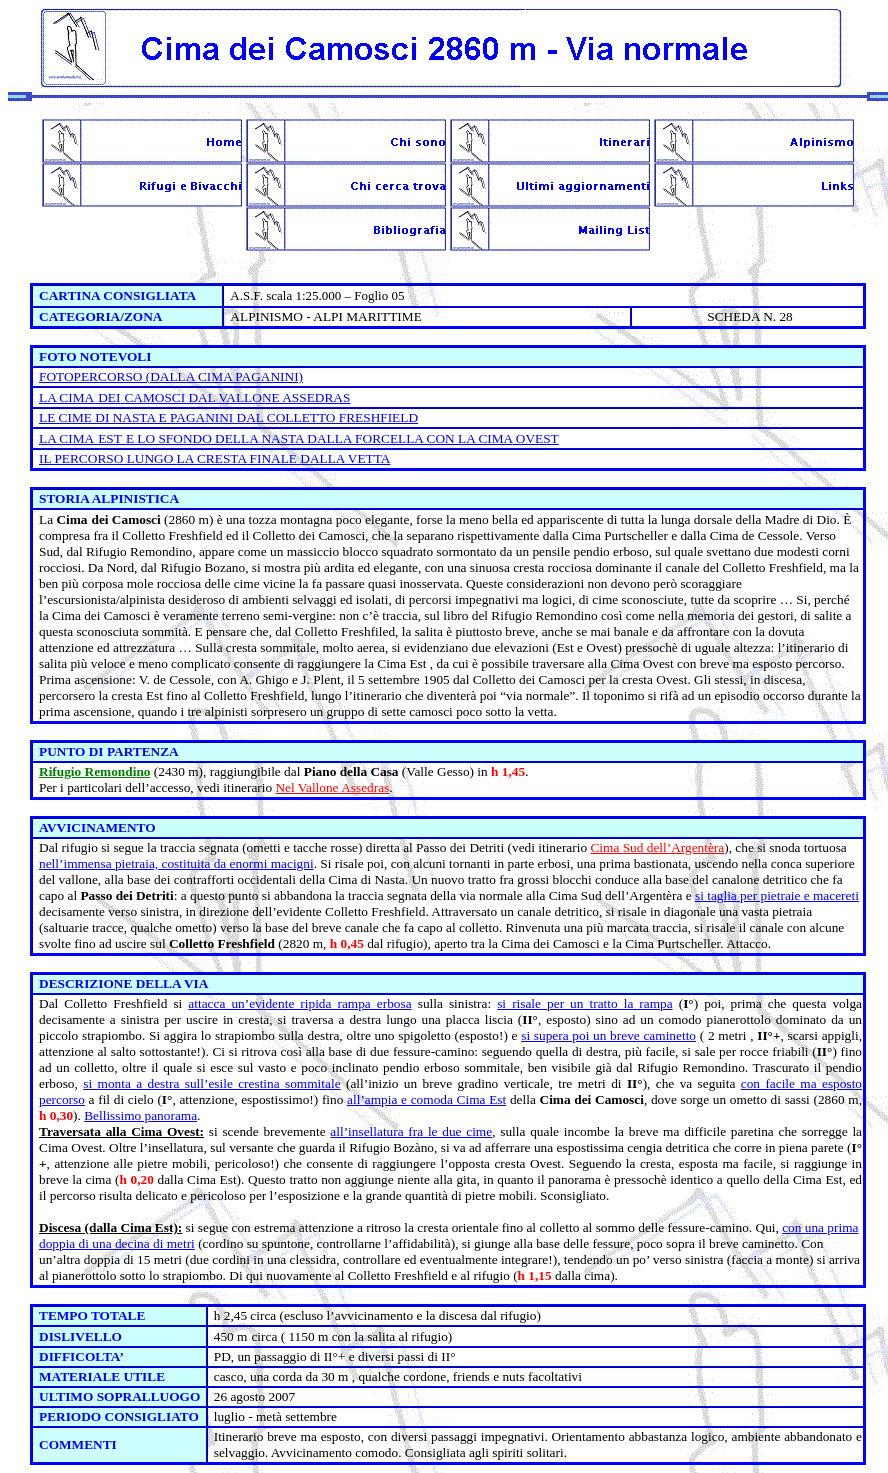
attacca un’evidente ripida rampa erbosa (299, 1003)
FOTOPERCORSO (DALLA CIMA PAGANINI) (171, 376)
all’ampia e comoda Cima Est (426, 1099)
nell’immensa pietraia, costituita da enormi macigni (176, 863)
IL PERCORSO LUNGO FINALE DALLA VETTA (214, 458)
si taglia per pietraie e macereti (777, 895)
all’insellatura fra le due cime (411, 1131)
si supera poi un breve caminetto (608, 1035)
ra (719, 847)
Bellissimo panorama (140, 1115)
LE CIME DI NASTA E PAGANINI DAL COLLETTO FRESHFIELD (228, 417)
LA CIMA (66, 397)
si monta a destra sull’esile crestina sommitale (211, 1083)
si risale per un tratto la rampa (584, 1003)
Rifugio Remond (86, 771)
